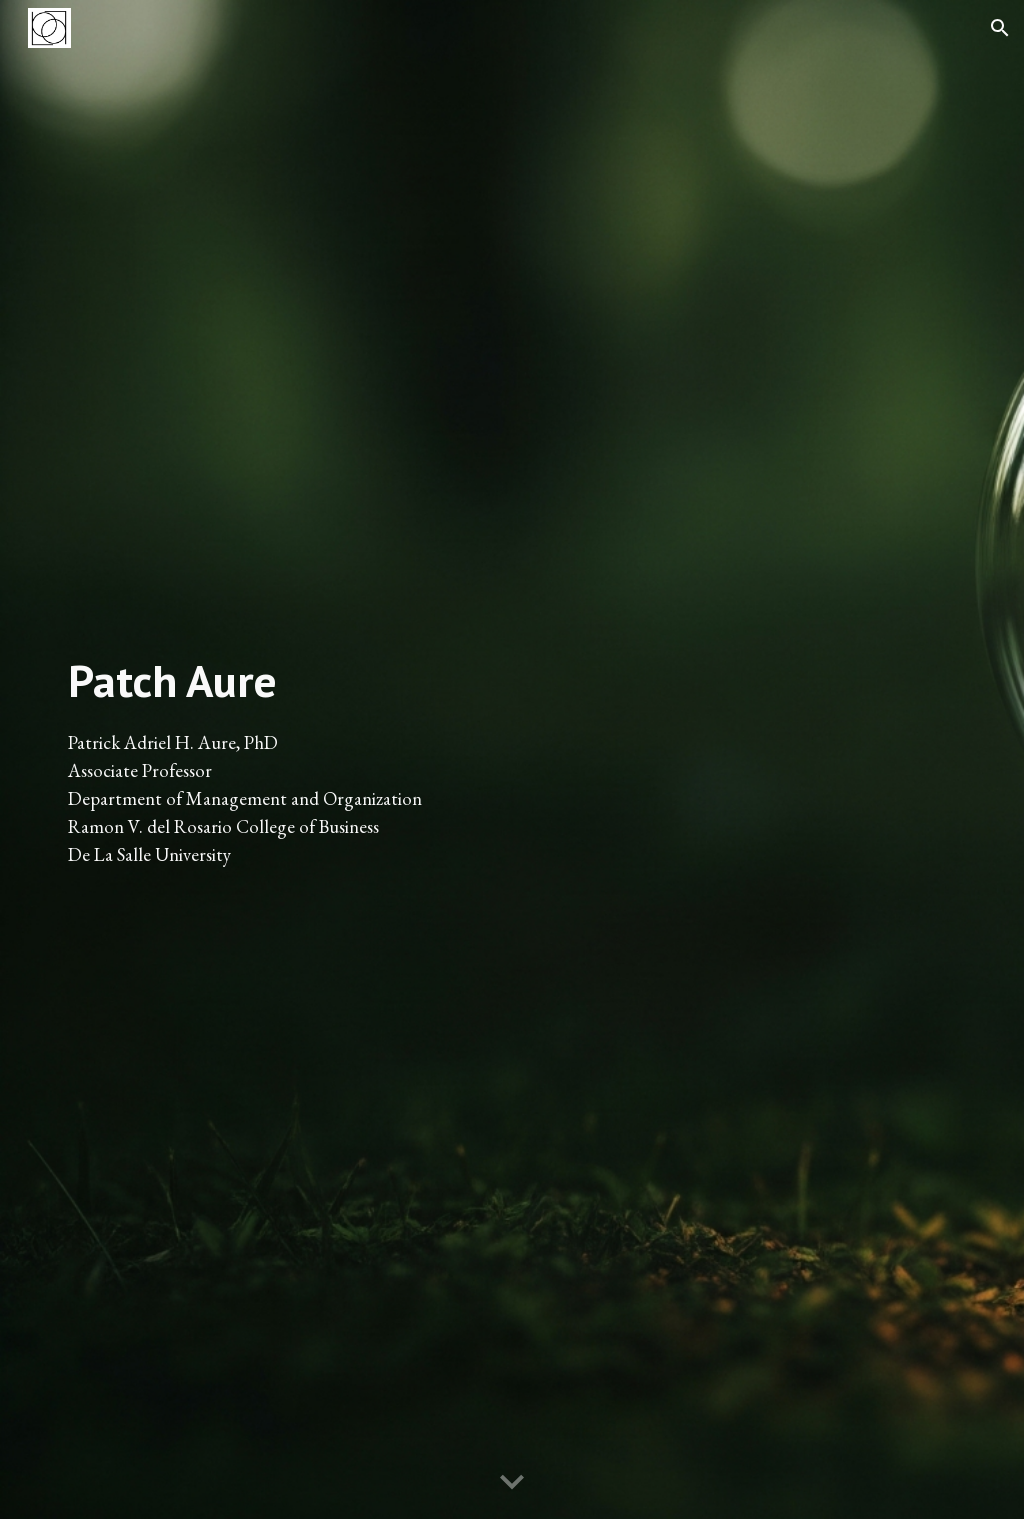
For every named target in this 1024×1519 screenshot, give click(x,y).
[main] (280, 759)
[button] (1000, 28)
